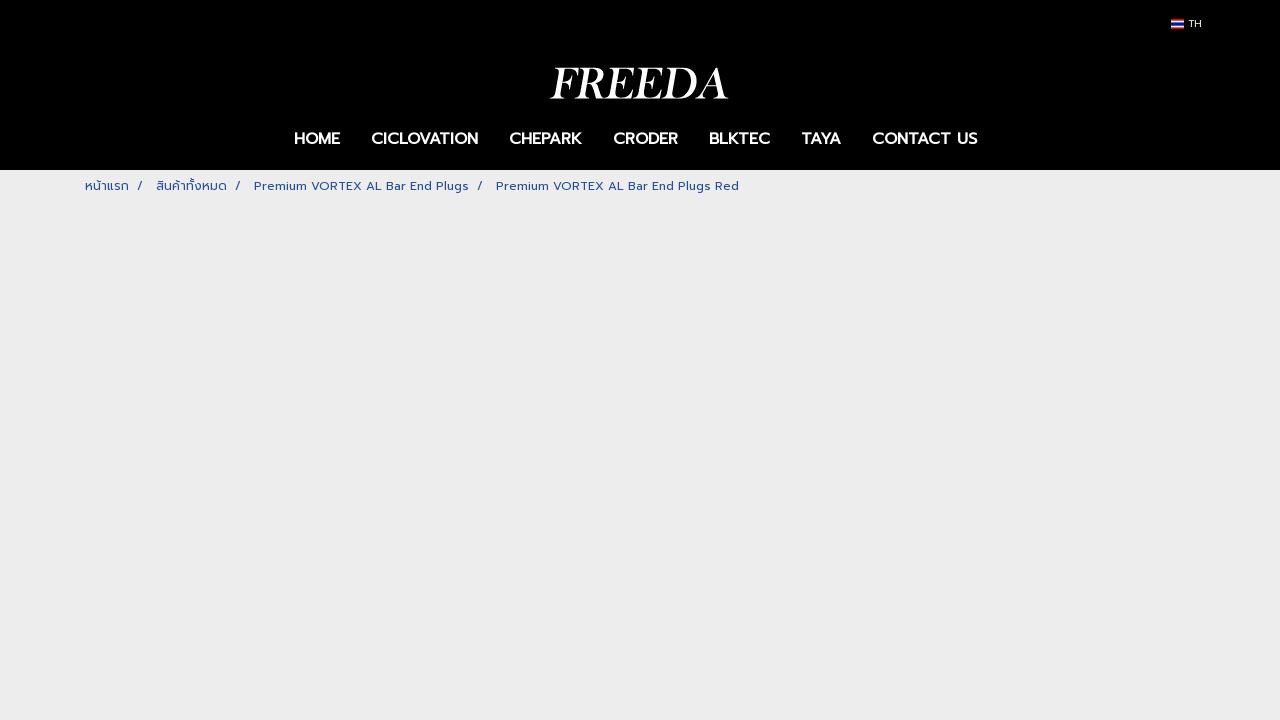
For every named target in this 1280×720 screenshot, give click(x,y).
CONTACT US (924, 139)
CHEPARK (545, 139)
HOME (317, 139)
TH (1186, 23)
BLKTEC (739, 139)
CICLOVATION (424, 139)
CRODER (645, 139)
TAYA (821, 139)
